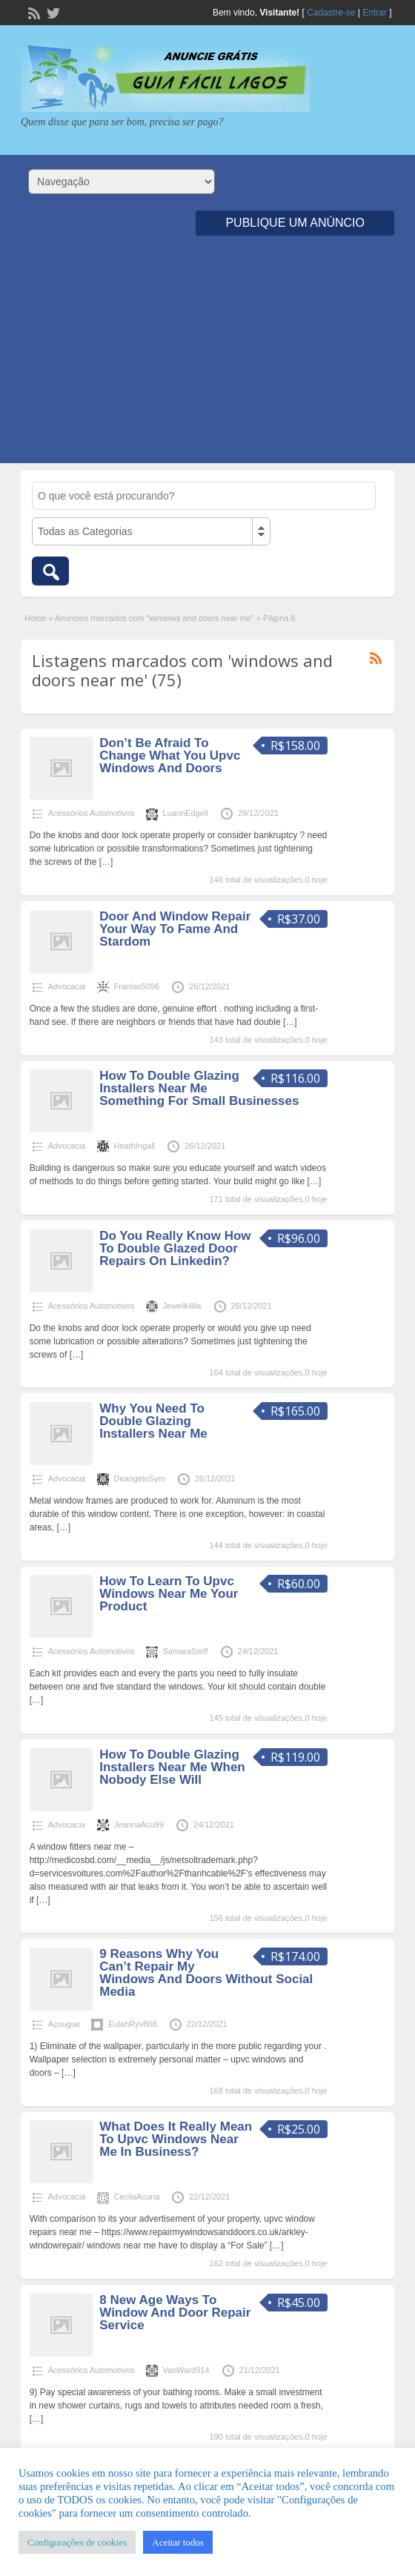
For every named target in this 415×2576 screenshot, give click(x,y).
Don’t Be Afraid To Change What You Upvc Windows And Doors (169, 755)
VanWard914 (186, 2370)
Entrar (374, 12)
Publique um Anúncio (295, 222)
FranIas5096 (137, 986)
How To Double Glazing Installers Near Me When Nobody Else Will (172, 1767)
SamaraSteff (185, 1651)
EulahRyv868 (132, 2023)
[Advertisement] (207, 359)
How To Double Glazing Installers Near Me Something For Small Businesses (199, 1088)
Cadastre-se (331, 12)
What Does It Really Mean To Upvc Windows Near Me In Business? (175, 2139)
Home (35, 618)
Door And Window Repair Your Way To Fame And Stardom (174, 929)
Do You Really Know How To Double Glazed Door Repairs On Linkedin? (174, 1248)
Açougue (64, 2023)
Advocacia (67, 986)
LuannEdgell (185, 813)
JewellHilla (182, 1305)
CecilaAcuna (137, 2196)
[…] (106, 862)
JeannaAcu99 (139, 1824)
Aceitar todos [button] (178, 2542)
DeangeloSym (139, 1478)
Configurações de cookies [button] (77, 2542)
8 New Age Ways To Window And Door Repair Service (174, 2312)
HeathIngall (135, 1145)
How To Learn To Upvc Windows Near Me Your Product (168, 1593)
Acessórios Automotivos (91, 813)
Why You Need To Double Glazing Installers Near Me (153, 1421)
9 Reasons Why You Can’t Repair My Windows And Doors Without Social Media (206, 1973)
